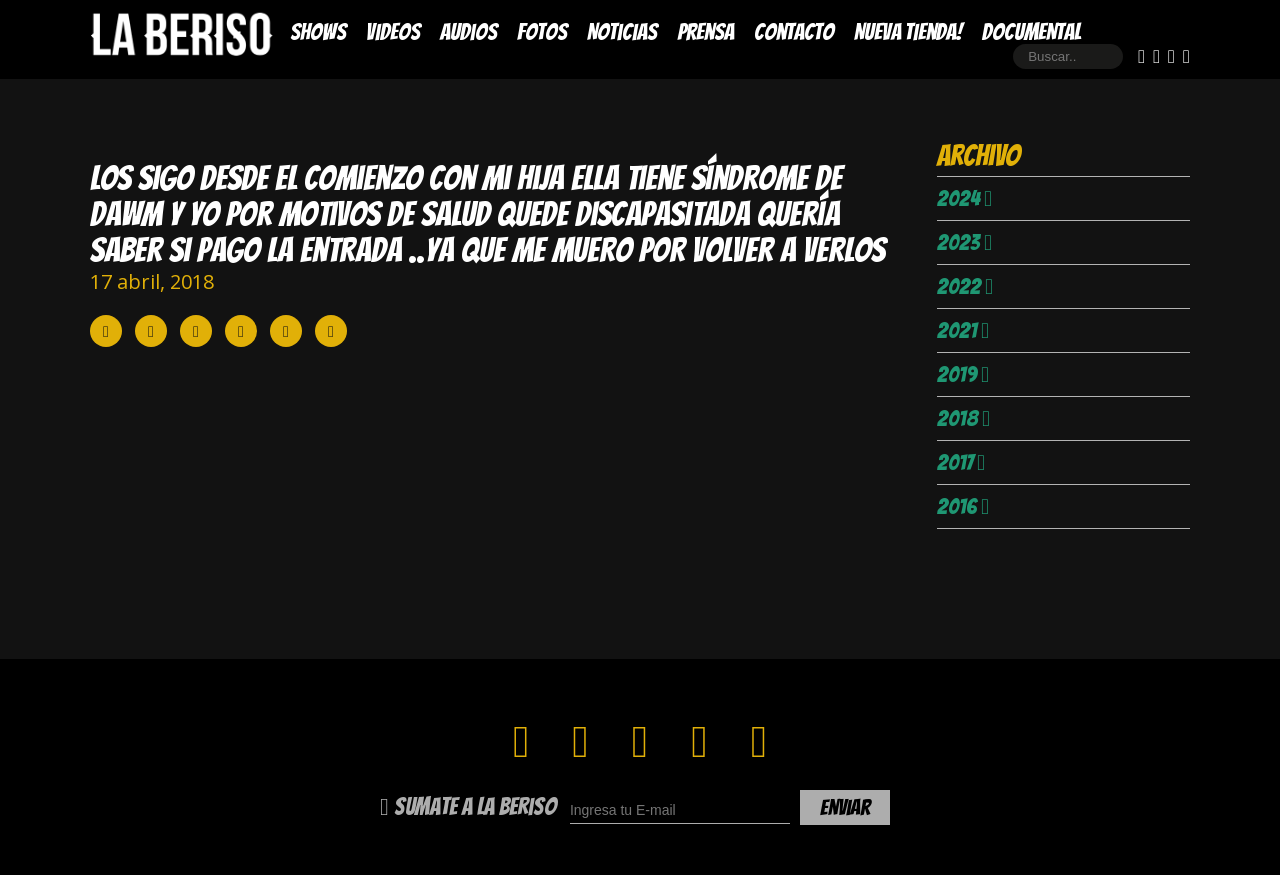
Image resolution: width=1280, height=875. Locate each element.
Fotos (542, 32)
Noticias (622, 32)
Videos (393, 32)
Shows (318, 32)
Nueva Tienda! (908, 32)
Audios (468, 32)
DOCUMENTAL (1031, 32)
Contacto (794, 32)
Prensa (705, 32)
